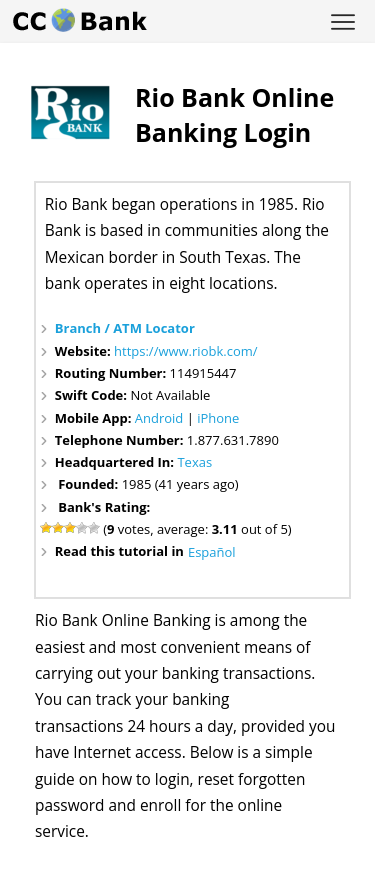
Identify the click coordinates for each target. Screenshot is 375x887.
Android (159, 418)
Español (212, 552)
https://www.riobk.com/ (185, 351)
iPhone (218, 418)
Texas (194, 462)
